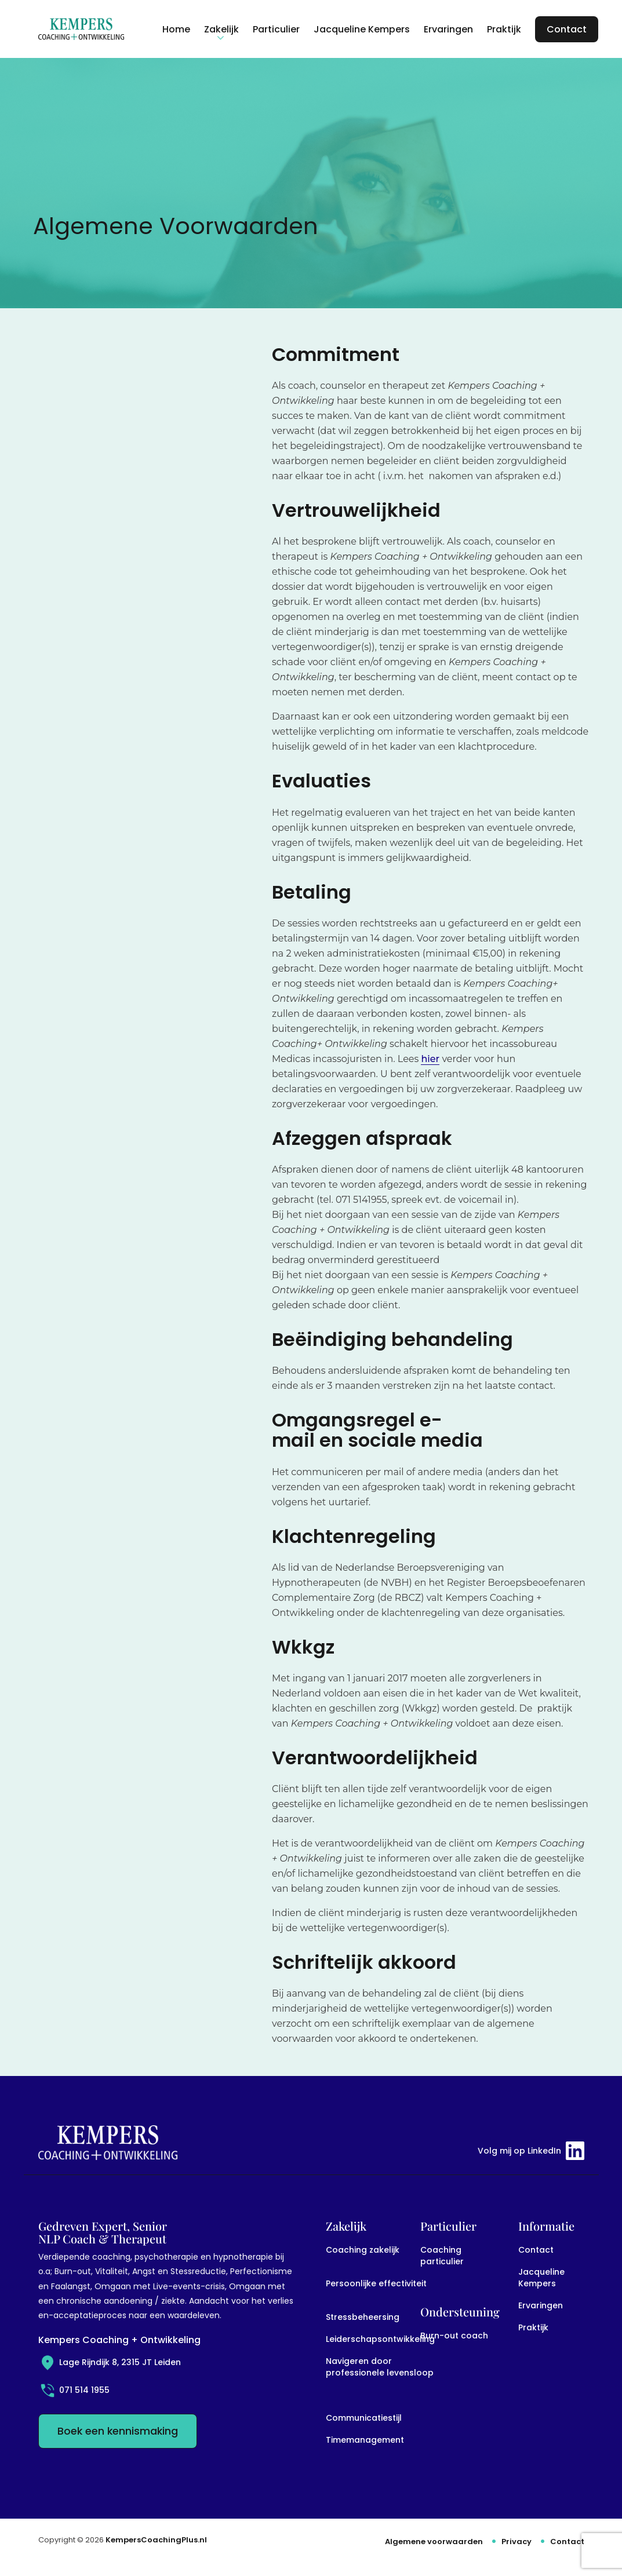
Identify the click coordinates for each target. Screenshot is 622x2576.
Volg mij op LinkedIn (531, 2150)
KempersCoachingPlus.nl (156, 2539)
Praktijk (533, 2327)
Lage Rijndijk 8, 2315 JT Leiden (109, 2362)
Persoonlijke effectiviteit (376, 2283)
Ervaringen (540, 2305)
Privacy (516, 2541)
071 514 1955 (74, 2390)
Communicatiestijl (364, 2418)
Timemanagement (365, 2440)
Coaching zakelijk (362, 2250)
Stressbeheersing (362, 2317)
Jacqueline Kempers (541, 2277)
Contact (536, 2250)
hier (430, 1058)
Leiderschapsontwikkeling (380, 2339)
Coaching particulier (442, 2255)
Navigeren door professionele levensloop (380, 2366)
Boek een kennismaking (117, 2431)
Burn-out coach (454, 2335)
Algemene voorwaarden (434, 2541)
